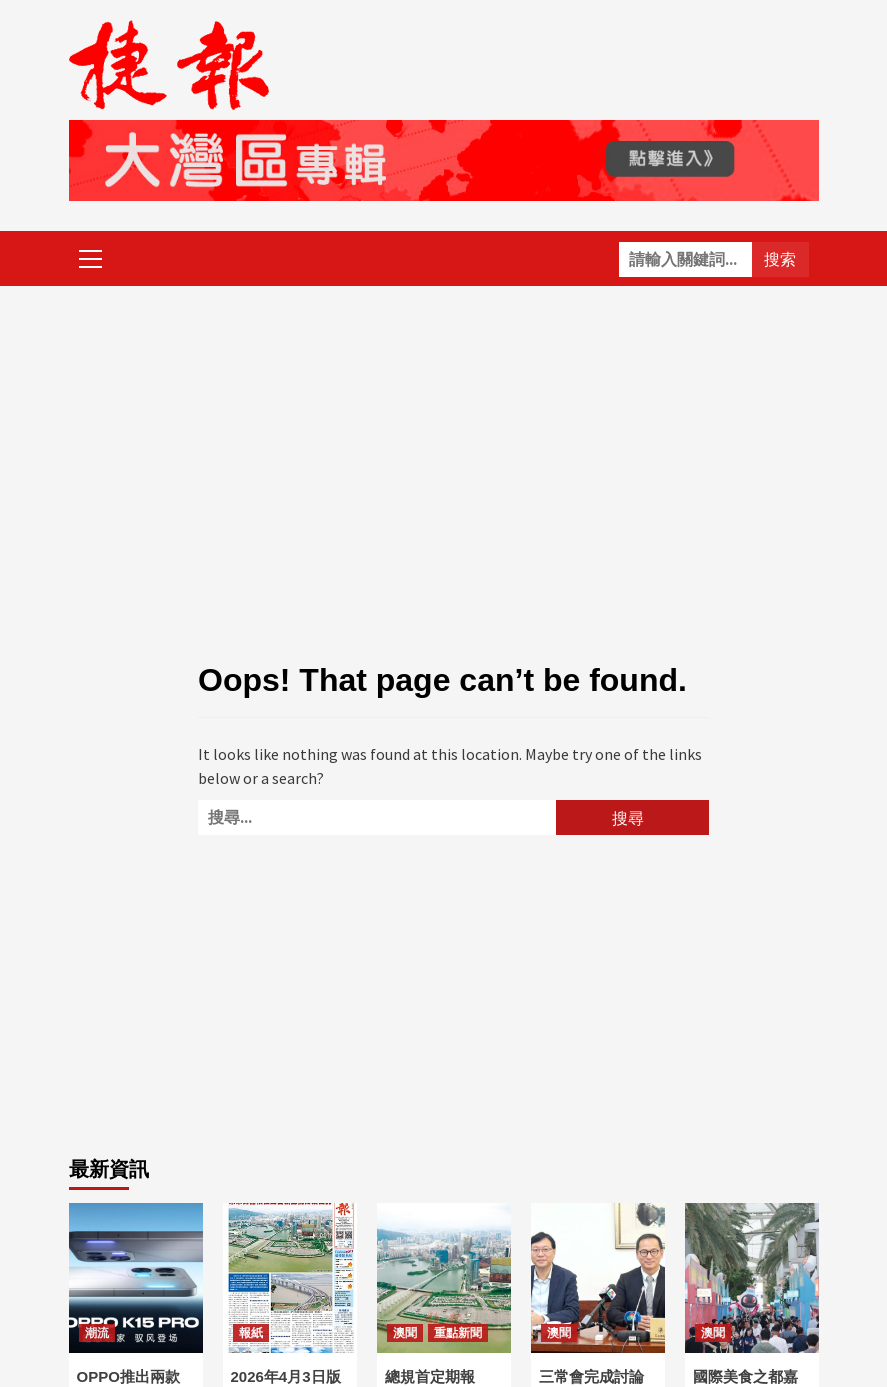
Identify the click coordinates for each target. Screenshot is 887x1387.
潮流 (97, 1333)
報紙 (251, 1333)
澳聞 (405, 1333)
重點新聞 (458, 1333)
